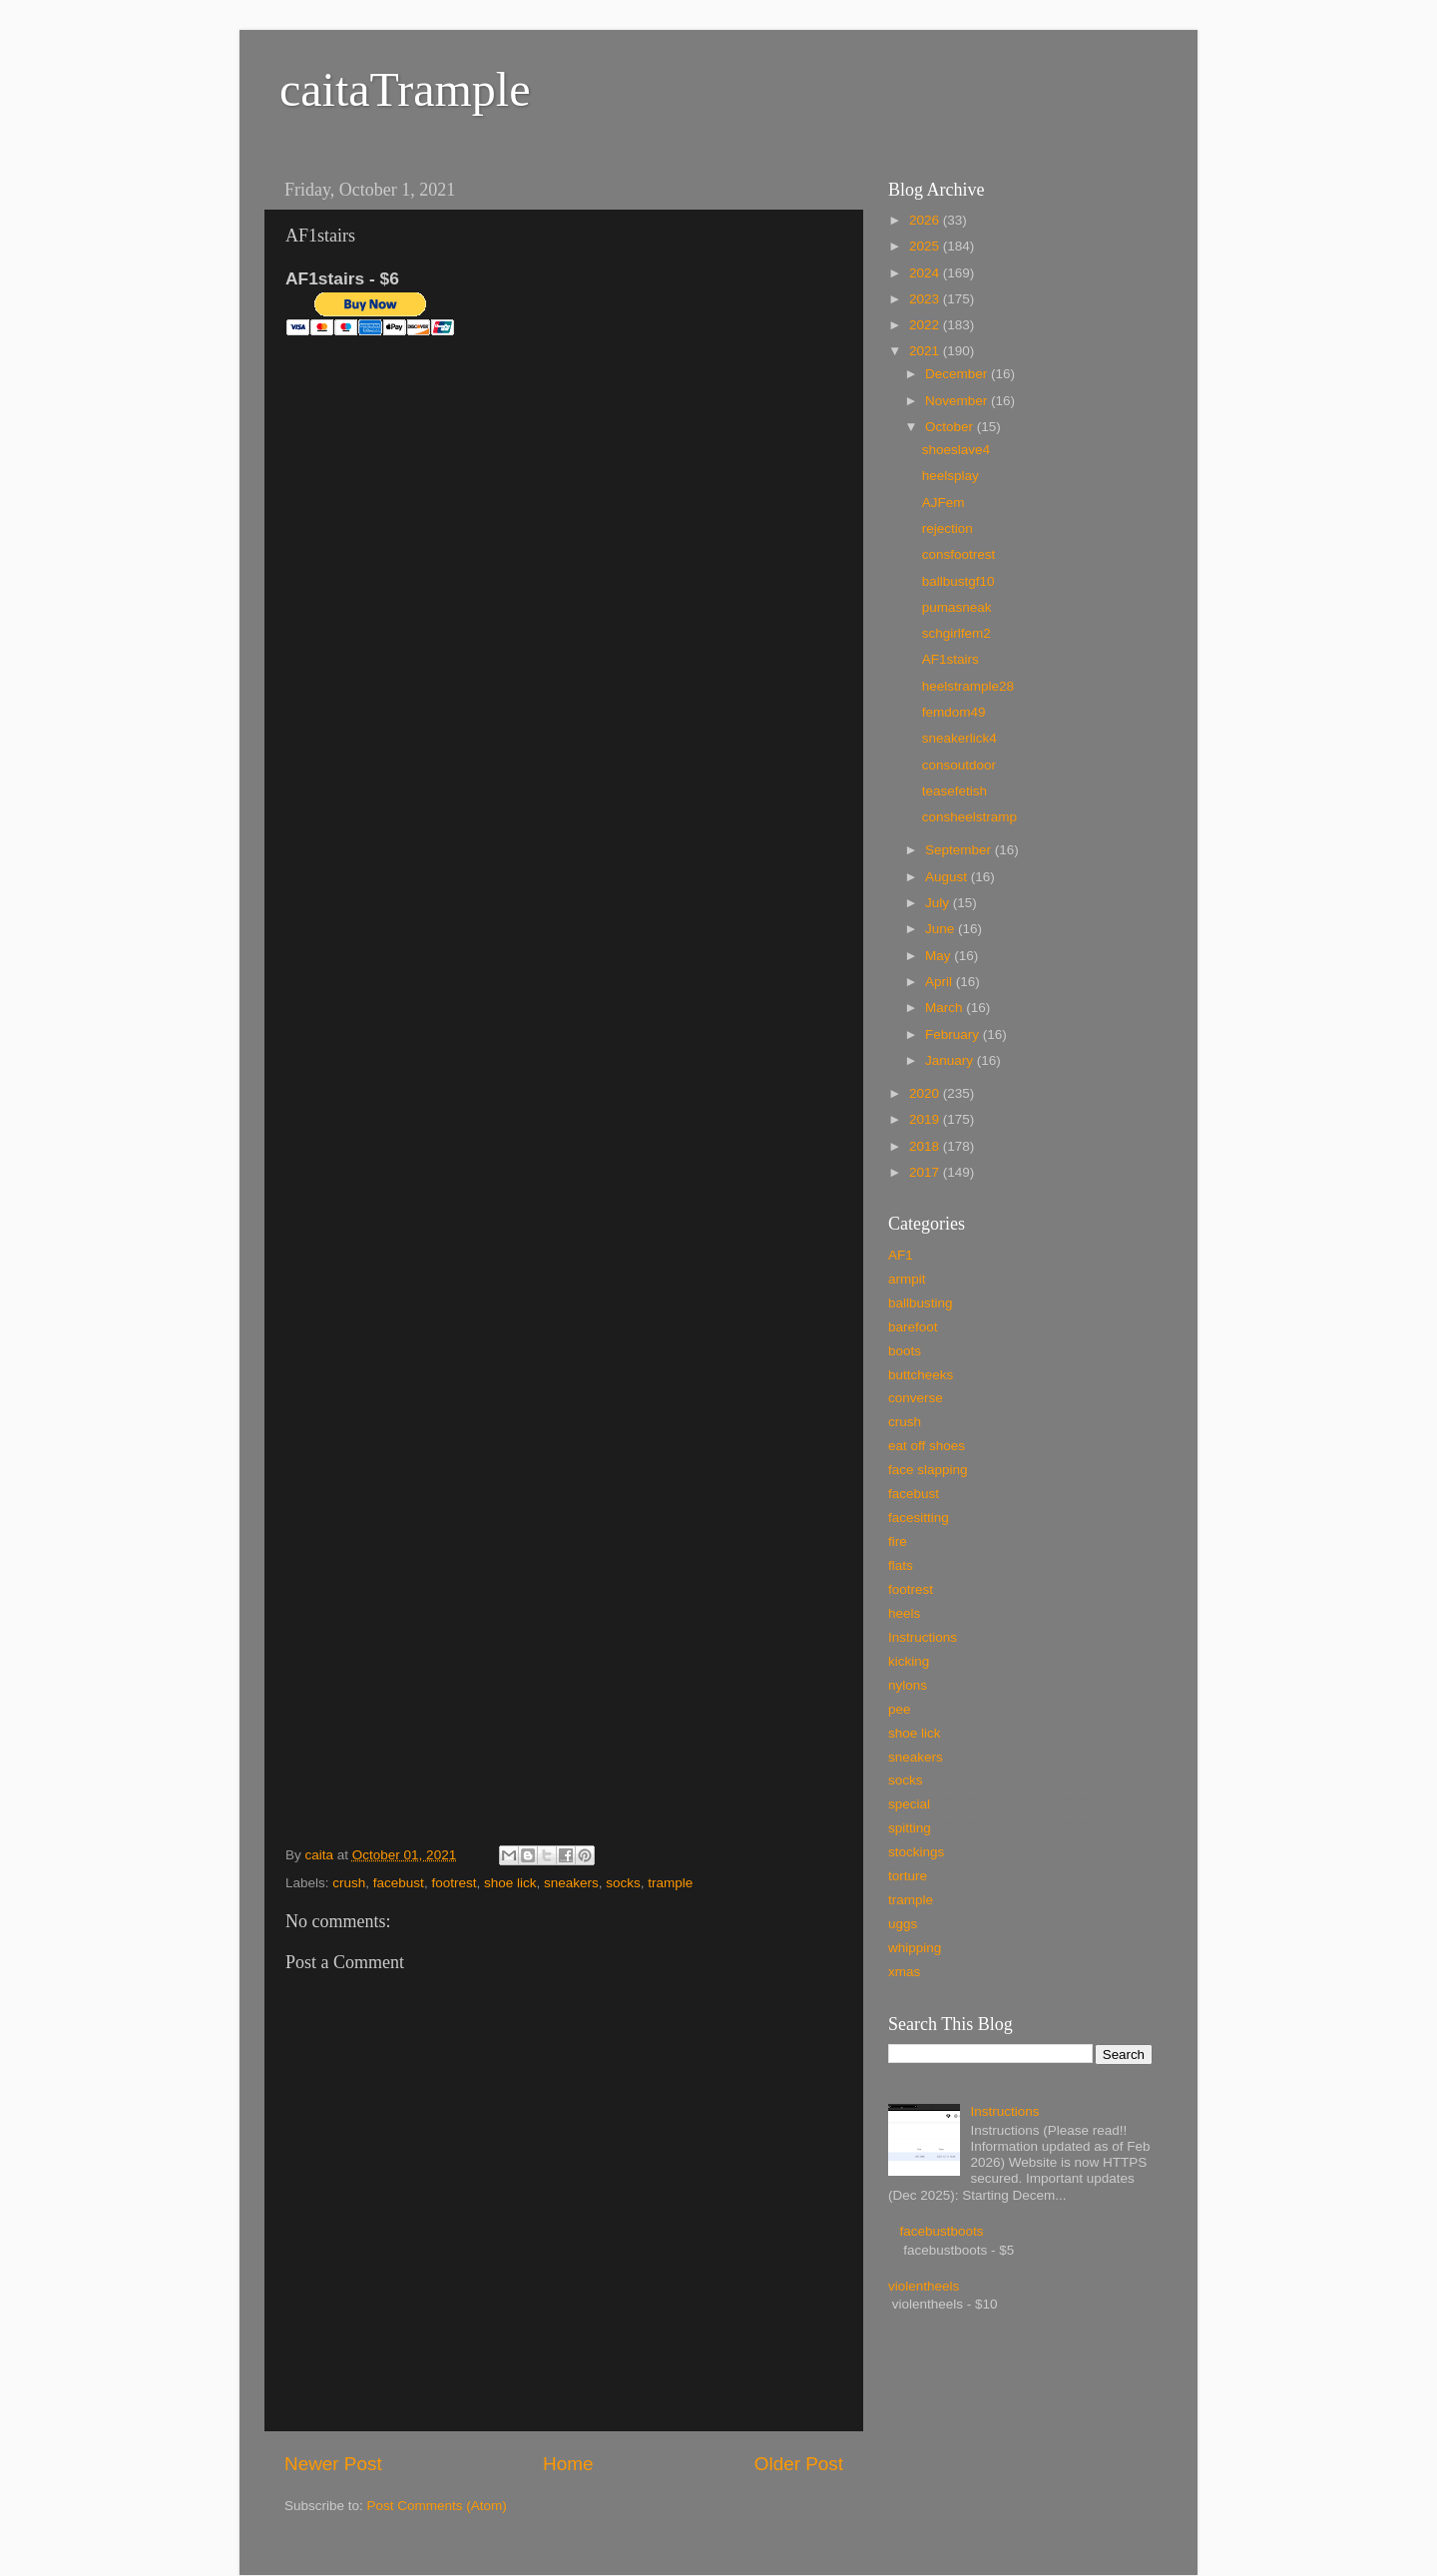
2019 (926, 1119)
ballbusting (920, 1302)
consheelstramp (969, 816)
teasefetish (954, 790)
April (940, 981)
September (960, 849)
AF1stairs (950, 659)
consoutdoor (959, 765)
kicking (908, 1661)
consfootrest (959, 554)
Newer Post (333, 2463)
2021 (926, 350)
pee (899, 1709)
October (951, 426)
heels (904, 1613)
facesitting (918, 1517)
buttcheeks (920, 1374)
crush (348, 1882)
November (958, 400)
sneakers (571, 1882)
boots (904, 1350)
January (951, 1060)
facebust (398, 1882)
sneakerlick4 (959, 738)
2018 (926, 1146)
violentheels (923, 2286)
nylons (907, 1685)
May (939, 955)
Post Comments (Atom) (437, 2505)
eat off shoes (926, 1445)
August (948, 876)
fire (897, 1541)
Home (568, 2463)
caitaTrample (404, 89)
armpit (907, 1279)
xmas (904, 1971)
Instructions (922, 1637)
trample (670, 1882)
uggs (902, 1923)
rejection (947, 528)
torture (907, 1875)
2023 (926, 298)
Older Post (798, 2463)
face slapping (928, 1469)
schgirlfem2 (956, 633)
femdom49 (954, 712)
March (945, 1007)
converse (915, 1397)
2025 (926, 246)
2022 (926, 324)
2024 (926, 272)
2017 (926, 1172)
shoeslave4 (956, 449)
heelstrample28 (968, 686)
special (909, 1804)
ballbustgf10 (958, 581)
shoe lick (510, 1882)
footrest (453, 1882)
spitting (909, 1827)
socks (623, 1882)
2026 (926, 220)
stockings (916, 1851)
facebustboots (941, 2231)
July (939, 902)
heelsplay (950, 475)
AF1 (900, 1255)
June (941, 928)
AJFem (943, 502)
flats (900, 1565)
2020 (926, 1093)
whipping (914, 1947)
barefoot (913, 1326)
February (954, 1034)
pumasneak (957, 607)
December (958, 373)
